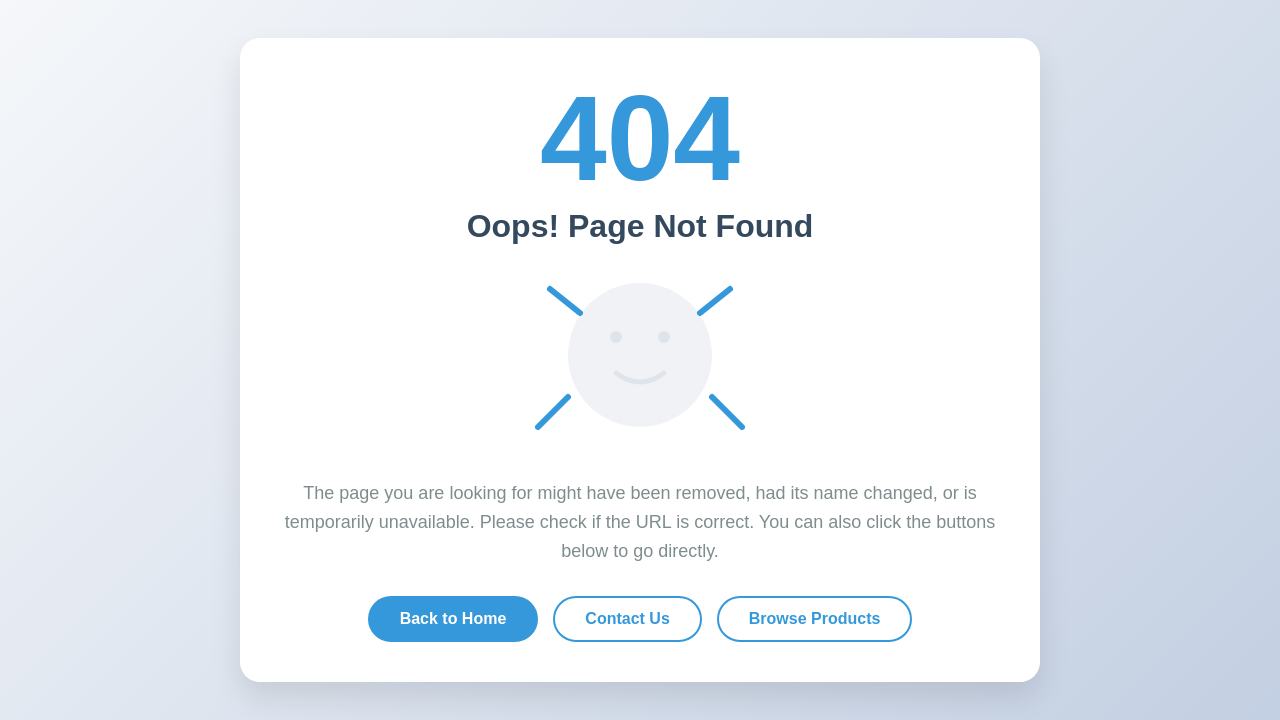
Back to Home (453, 618)
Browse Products (815, 618)
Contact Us (627, 618)
